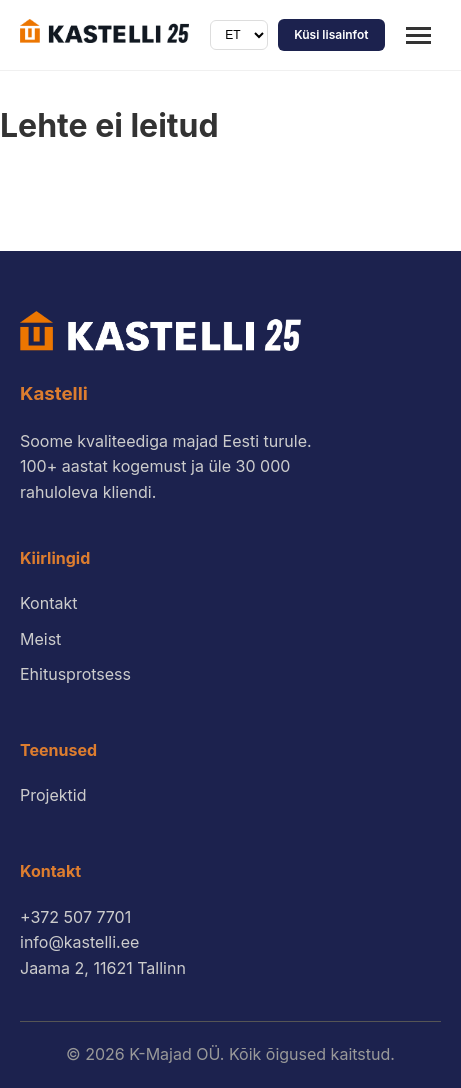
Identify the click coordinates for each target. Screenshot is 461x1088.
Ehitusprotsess (75, 674)
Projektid (53, 795)
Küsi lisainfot (331, 34)
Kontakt (48, 603)
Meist (40, 639)
